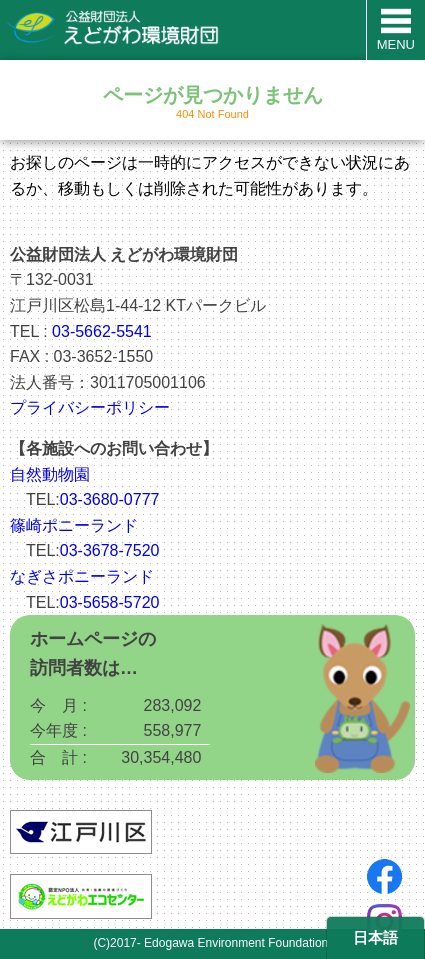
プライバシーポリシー (90, 407)
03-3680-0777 (110, 499)
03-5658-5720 (110, 602)
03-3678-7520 (110, 550)
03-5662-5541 (102, 331)
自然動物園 (50, 474)
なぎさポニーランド (82, 576)
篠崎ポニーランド (74, 525)
